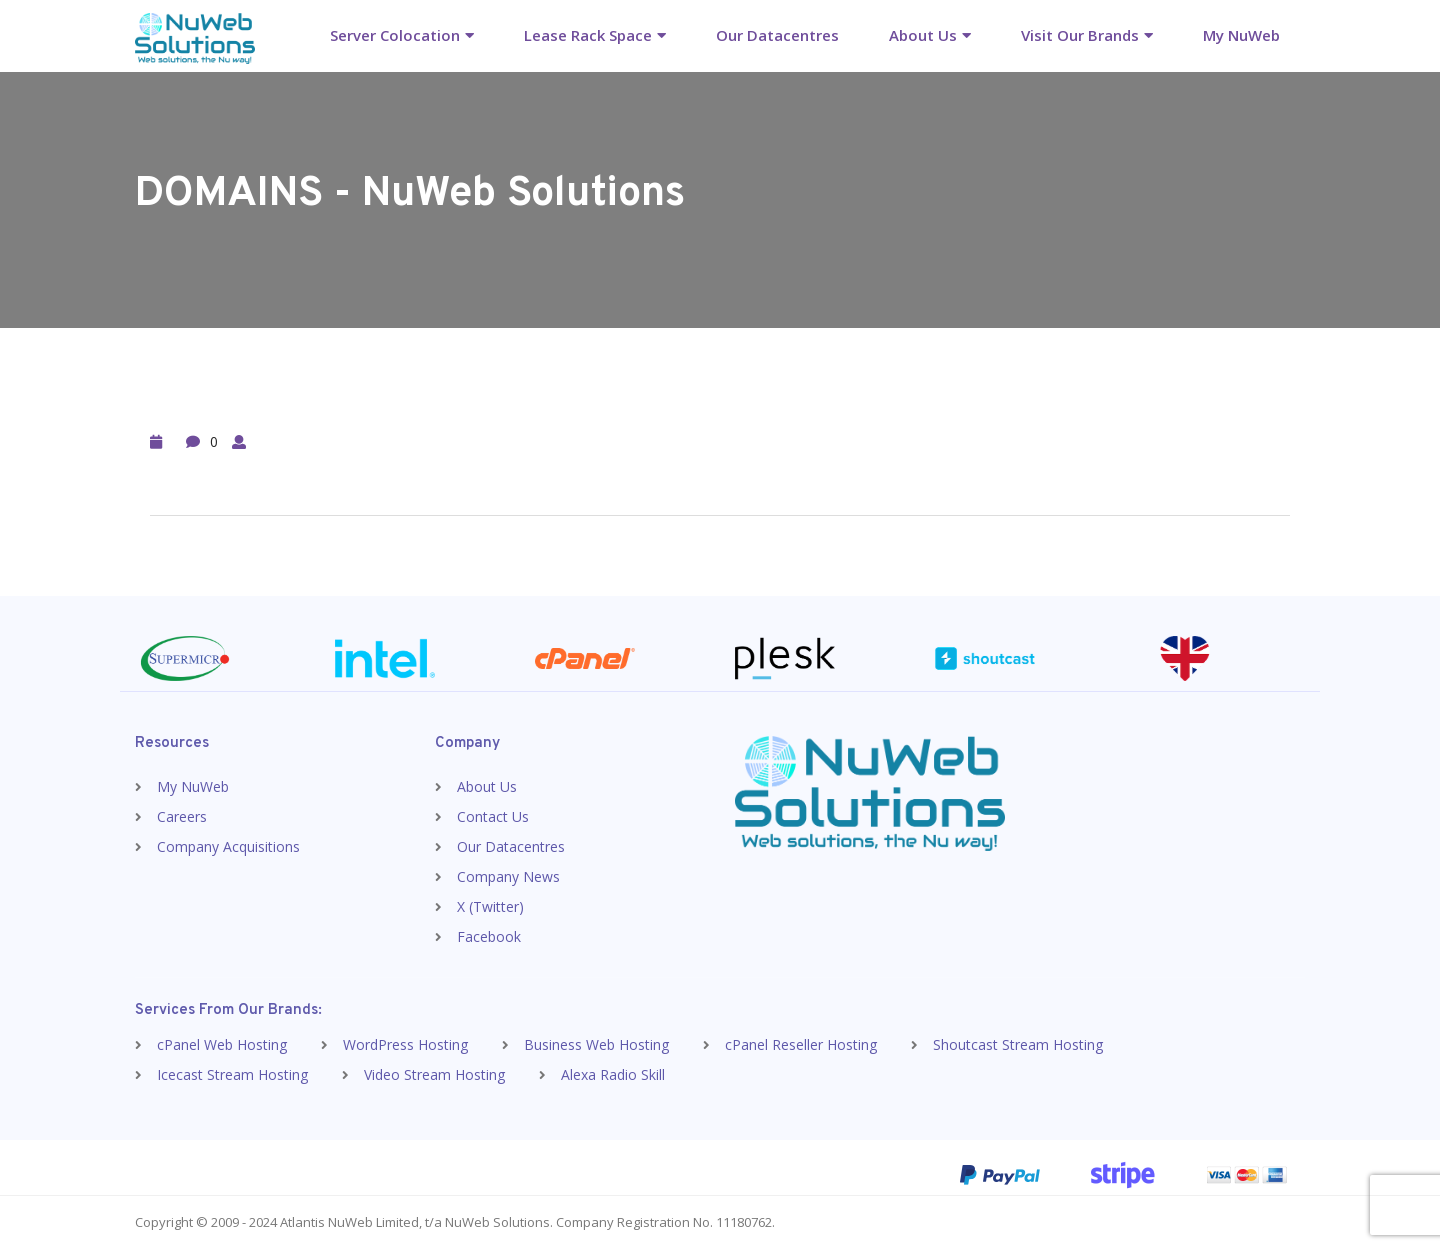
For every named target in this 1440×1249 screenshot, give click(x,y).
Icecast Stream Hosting (232, 1074)
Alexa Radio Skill (613, 1074)
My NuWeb (1241, 35)
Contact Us (493, 816)
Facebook (489, 936)
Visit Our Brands (1080, 35)
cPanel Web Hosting (222, 1044)
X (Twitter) (490, 906)
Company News (508, 876)
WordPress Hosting (405, 1044)
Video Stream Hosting (434, 1074)
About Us (923, 35)
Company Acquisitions (228, 846)
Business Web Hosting (596, 1044)
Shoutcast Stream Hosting (1018, 1044)
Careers (182, 816)
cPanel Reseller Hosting (801, 1044)
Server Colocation (395, 35)
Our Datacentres (777, 35)
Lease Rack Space (588, 35)
